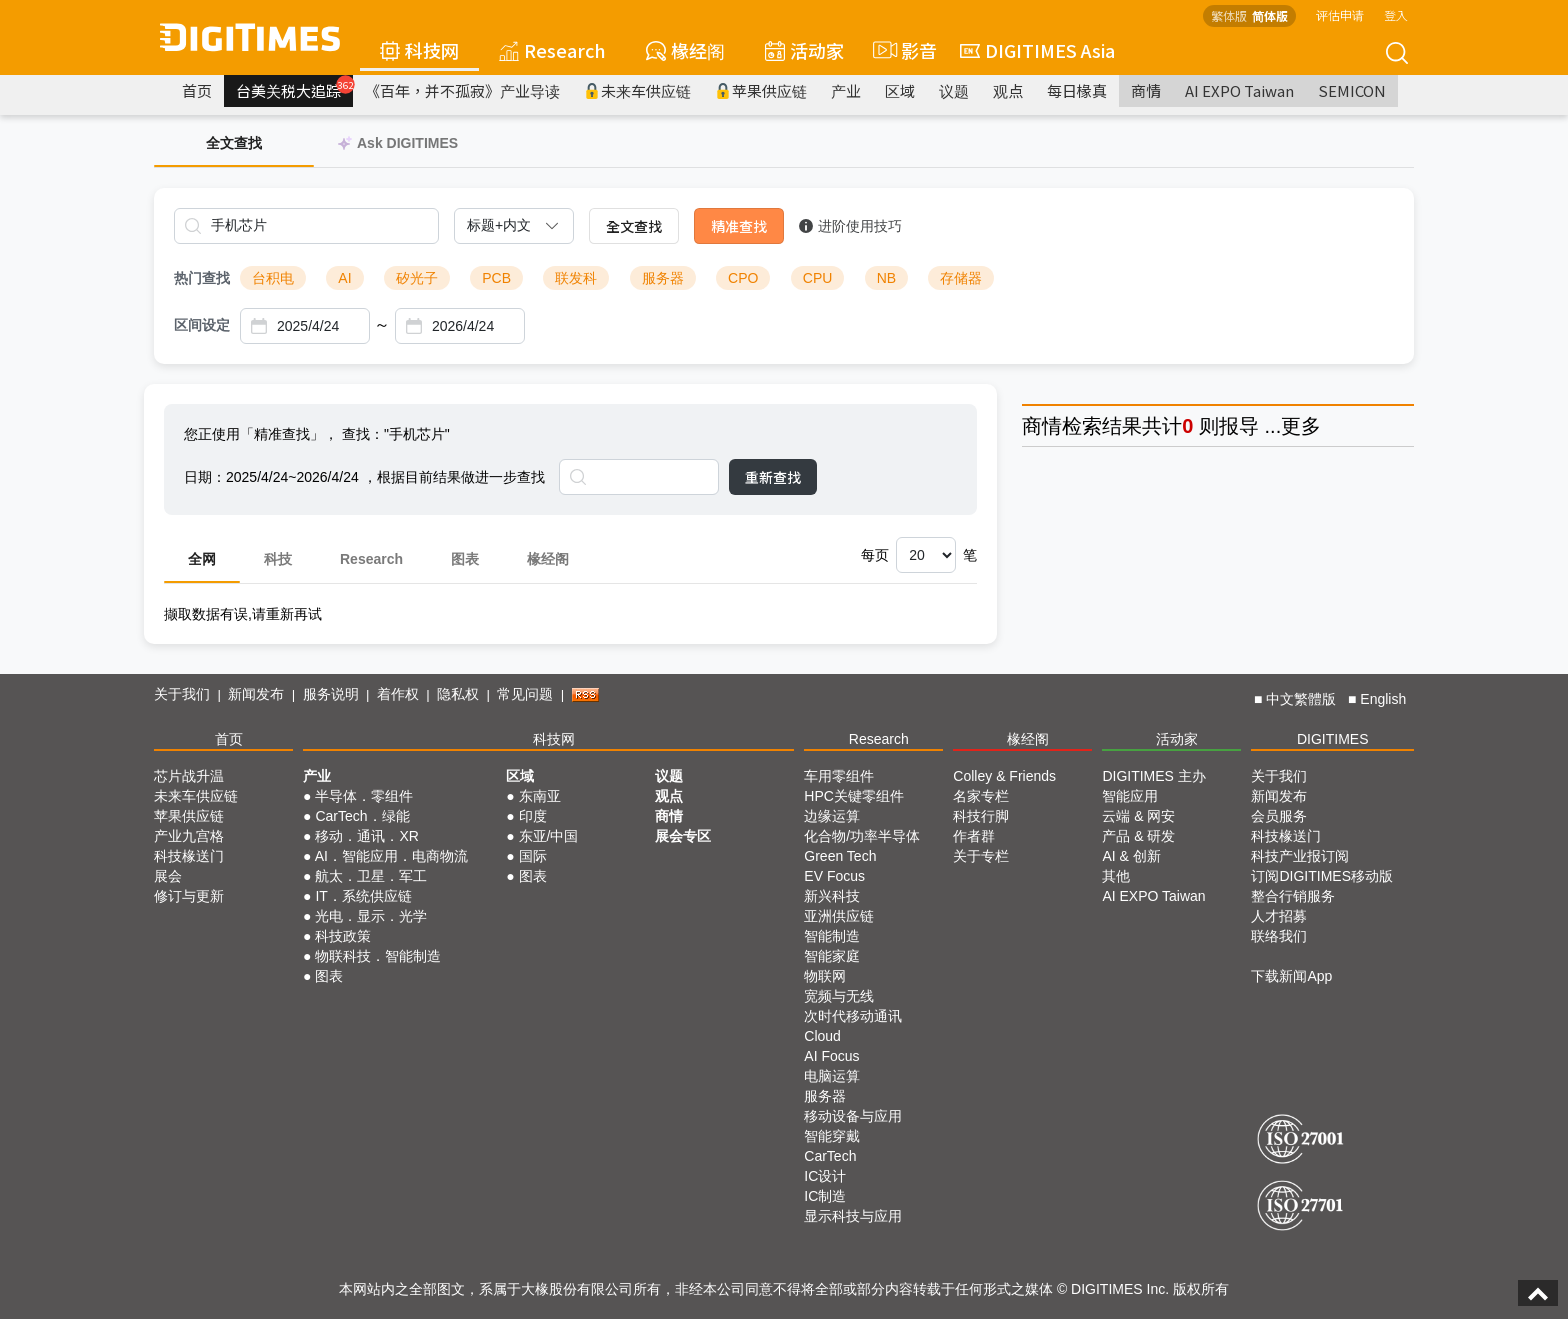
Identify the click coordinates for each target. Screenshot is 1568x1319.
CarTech (830, 1156)
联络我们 (1279, 936)
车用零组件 (839, 776)
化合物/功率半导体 (862, 836)
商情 (1146, 90)
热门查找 (202, 278)
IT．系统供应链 (363, 896)
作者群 (974, 836)
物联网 (825, 976)
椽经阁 (685, 50)
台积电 (273, 278)
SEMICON (1352, 90)
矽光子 (417, 278)
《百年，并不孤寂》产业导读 (462, 90)
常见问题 (525, 694)
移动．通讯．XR (366, 836)
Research (552, 50)
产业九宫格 (189, 836)
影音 (902, 50)
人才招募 (1279, 916)
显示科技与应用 (853, 1216)
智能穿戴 (832, 1136)
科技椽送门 (189, 856)
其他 (1116, 876)
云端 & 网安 (1138, 816)
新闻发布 (256, 694)
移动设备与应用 (853, 1116)
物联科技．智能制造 (378, 956)
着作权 (398, 694)
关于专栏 (981, 856)
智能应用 (1130, 796)
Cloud (822, 1036)
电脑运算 (832, 1076)
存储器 (961, 278)
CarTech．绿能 (362, 816)
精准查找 (739, 226)
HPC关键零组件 (854, 796)
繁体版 (1229, 15)
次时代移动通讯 (853, 1016)
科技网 (419, 50)
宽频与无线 (839, 996)
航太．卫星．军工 (371, 876)
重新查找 (773, 477)
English (1383, 699)
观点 (1008, 90)
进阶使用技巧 (850, 226)
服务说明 (331, 694)
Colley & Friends (1004, 776)
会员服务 (1279, 816)
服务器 (663, 278)
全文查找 (634, 226)
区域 (900, 90)
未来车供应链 (637, 90)
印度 (533, 816)
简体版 (1270, 15)
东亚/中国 (549, 836)
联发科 (576, 278)
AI (344, 278)
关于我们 (182, 694)
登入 (1396, 14)
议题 (954, 90)
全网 (202, 559)
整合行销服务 (1293, 896)
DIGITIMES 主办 (1153, 776)
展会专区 (683, 836)
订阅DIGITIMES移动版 (1322, 876)
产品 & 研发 (1138, 836)
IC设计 (825, 1176)
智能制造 (832, 936)
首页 (197, 90)
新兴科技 (832, 896)
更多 (1301, 426)
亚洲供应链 (839, 916)
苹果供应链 (761, 90)
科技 (278, 559)
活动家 (804, 50)
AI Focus (831, 1056)
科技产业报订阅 (1300, 856)
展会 (168, 876)
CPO (743, 278)
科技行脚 (981, 816)
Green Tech (840, 856)
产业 (846, 90)
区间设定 (202, 325)
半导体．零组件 (364, 796)
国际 (533, 856)
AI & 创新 (1131, 856)
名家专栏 (981, 796)
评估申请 (1340, 14)
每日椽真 (1077, 90)
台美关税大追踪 (294, 88)
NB (886, 278)
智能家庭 (832, 956)
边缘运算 (832, 816)
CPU (818, 278)
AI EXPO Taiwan (1239, 90)
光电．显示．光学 (371, 916)
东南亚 (540, 796)
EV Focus (834, 876)
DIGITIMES (1333, 739)
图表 (465, 559)
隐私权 (458, 694)
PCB (496, 278)
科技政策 (343, 936)
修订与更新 (189, 896)
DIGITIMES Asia (1037, 50)
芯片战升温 (189, 776)
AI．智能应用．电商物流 (391, 856)
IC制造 (825, 1196)
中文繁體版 (1301, 699)
